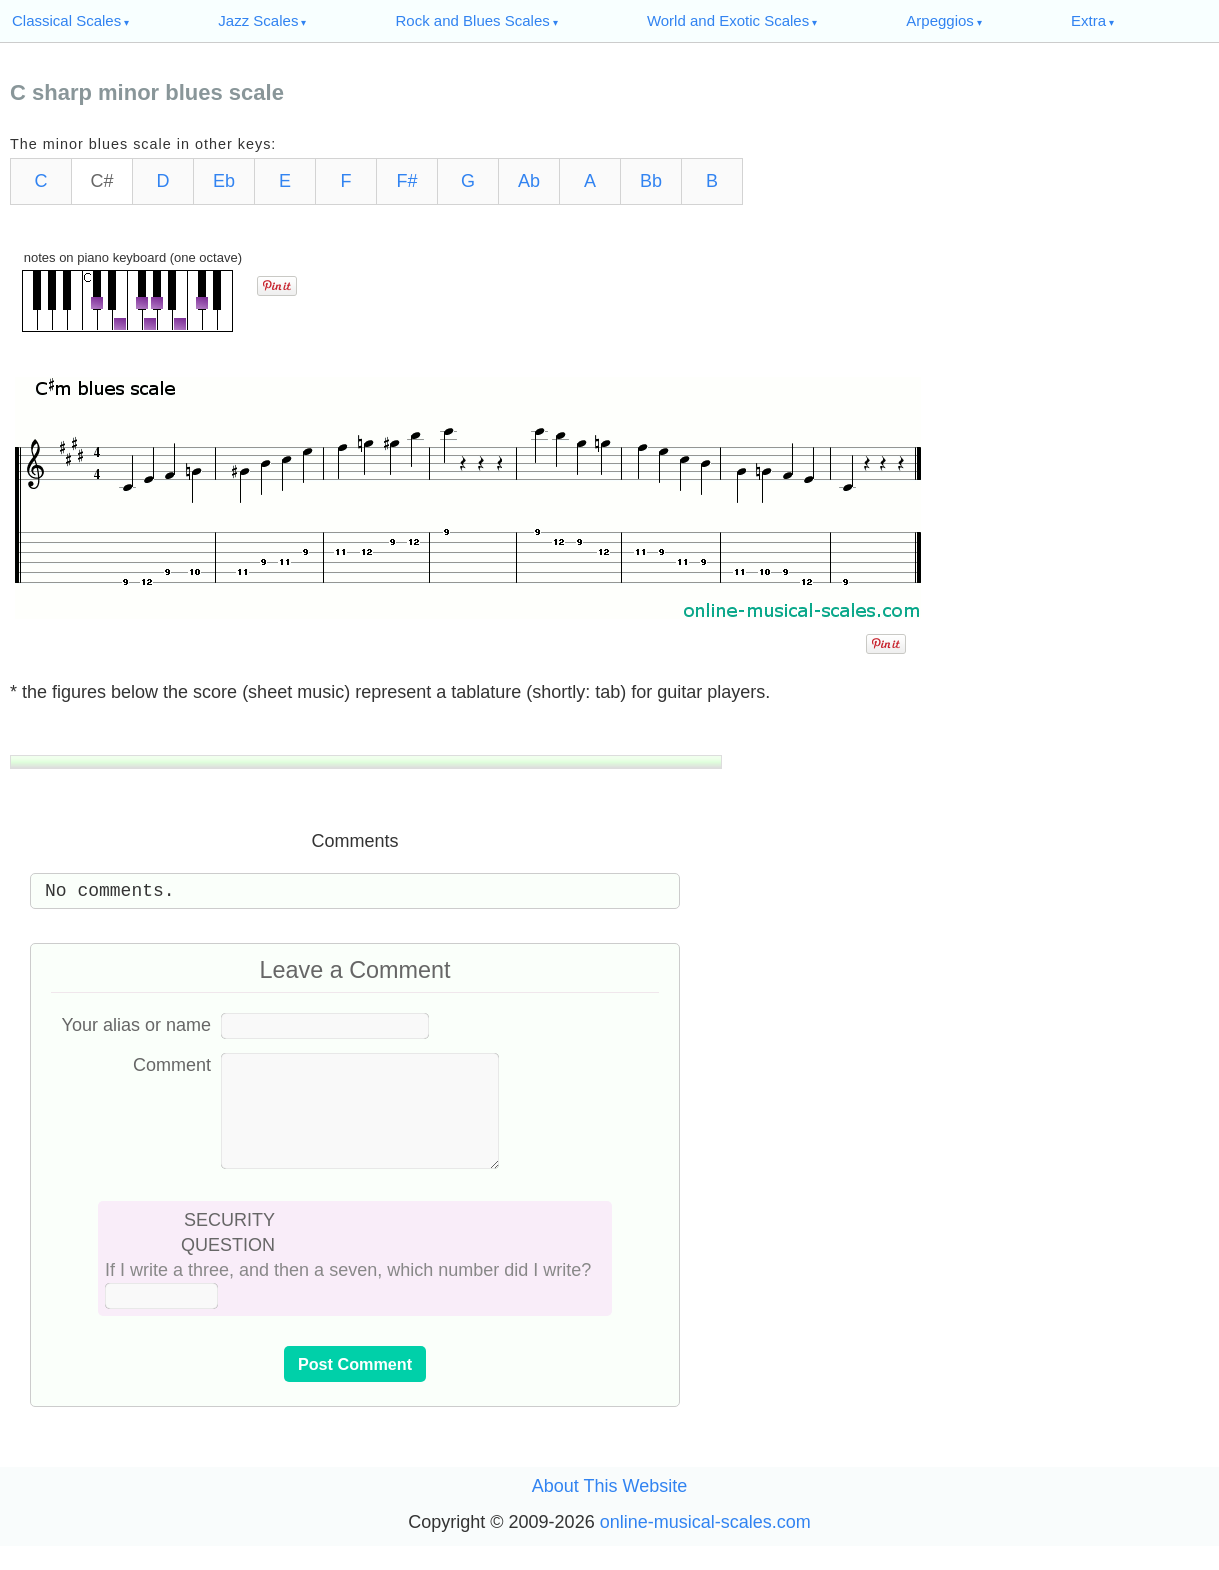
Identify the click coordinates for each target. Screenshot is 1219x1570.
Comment (172, 1065)
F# (406, 181)
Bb (651, 181)
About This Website (609, 1510)
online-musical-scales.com (705, 1546)
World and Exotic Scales (728, 20)
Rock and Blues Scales (473, 20)
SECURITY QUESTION (228, 1256)
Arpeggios (940, 20)
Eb (224, 181)
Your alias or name (136, 1025)
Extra (1088, 20)
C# (101, 181)
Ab (529, 181)
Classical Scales (66, 20)
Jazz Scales (258, 20)
